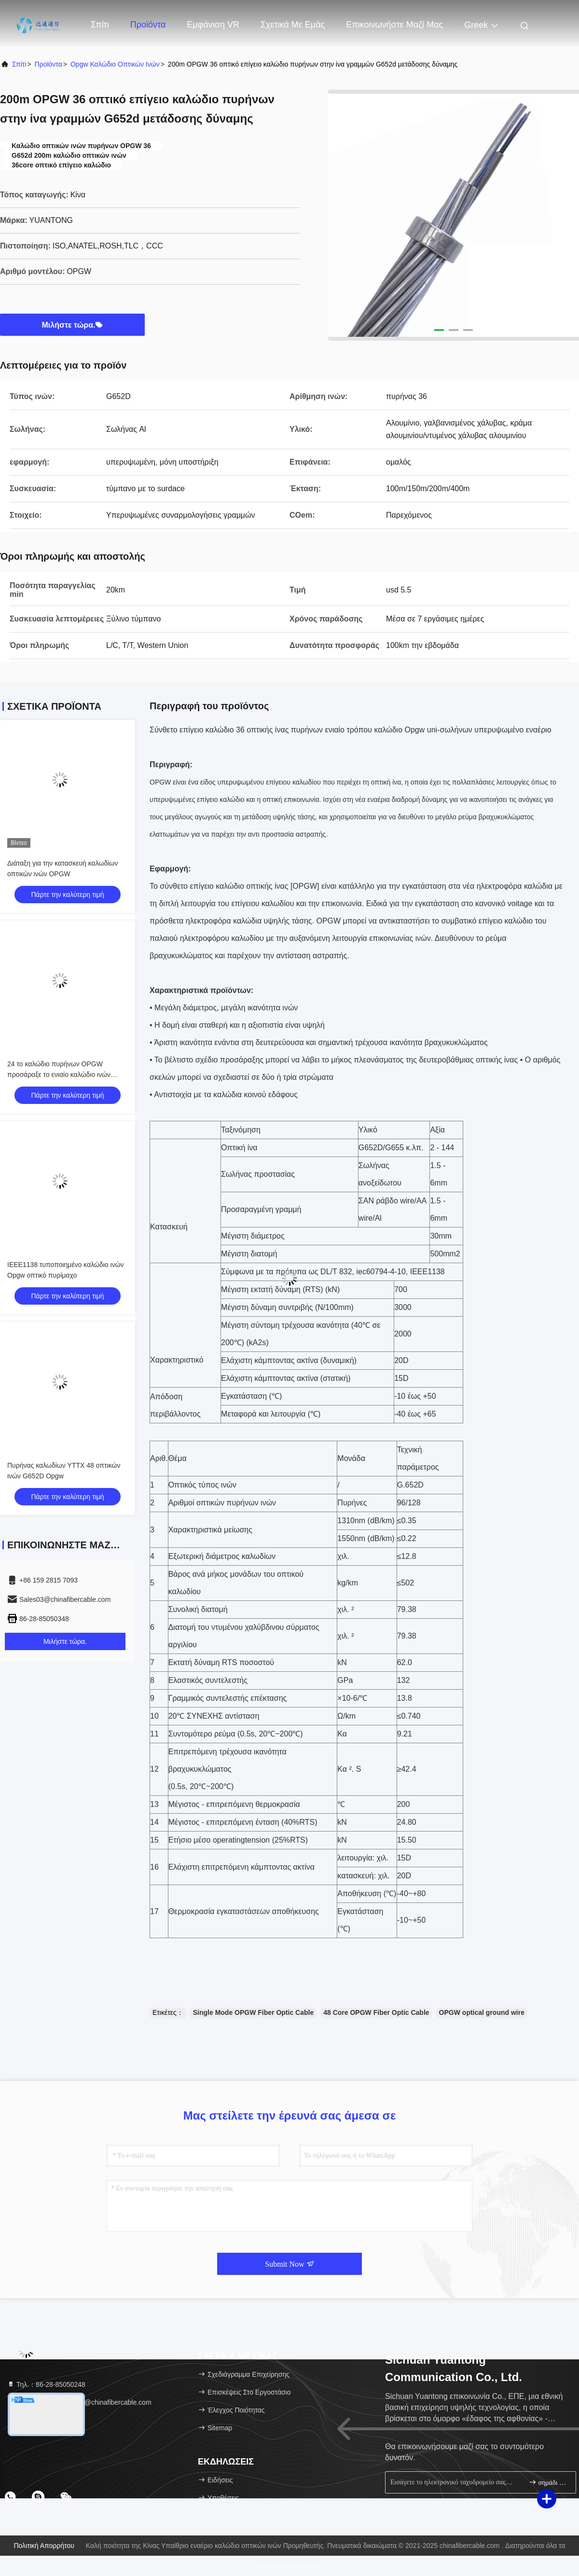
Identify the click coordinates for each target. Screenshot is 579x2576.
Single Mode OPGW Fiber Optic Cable (253, 2012)
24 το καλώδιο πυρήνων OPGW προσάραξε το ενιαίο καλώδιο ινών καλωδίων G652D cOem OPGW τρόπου (67, 1074)
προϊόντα (48, 64)
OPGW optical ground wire (481, 2012)
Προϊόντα (148, 24)
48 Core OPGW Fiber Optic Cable (376, 2012)
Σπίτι (100, 24)
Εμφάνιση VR (213, 24)
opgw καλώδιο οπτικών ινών (115, 64)
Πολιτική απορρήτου (44, 2545)
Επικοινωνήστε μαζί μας (394, 24)
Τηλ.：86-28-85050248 (46, 2384)
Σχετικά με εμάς (293, 24)
